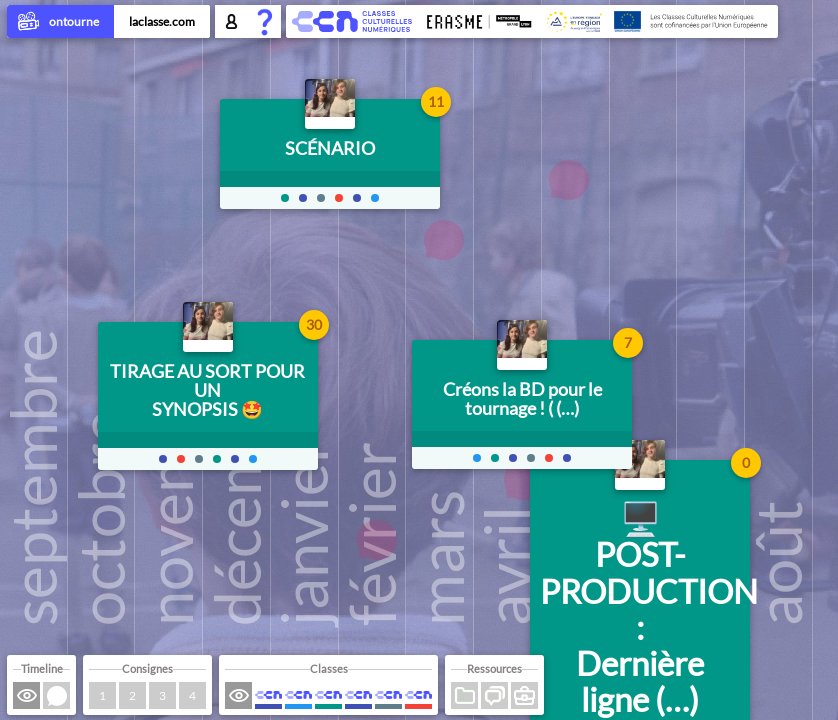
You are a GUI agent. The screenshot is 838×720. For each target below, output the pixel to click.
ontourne (60, 23)
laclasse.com (162, 21)
